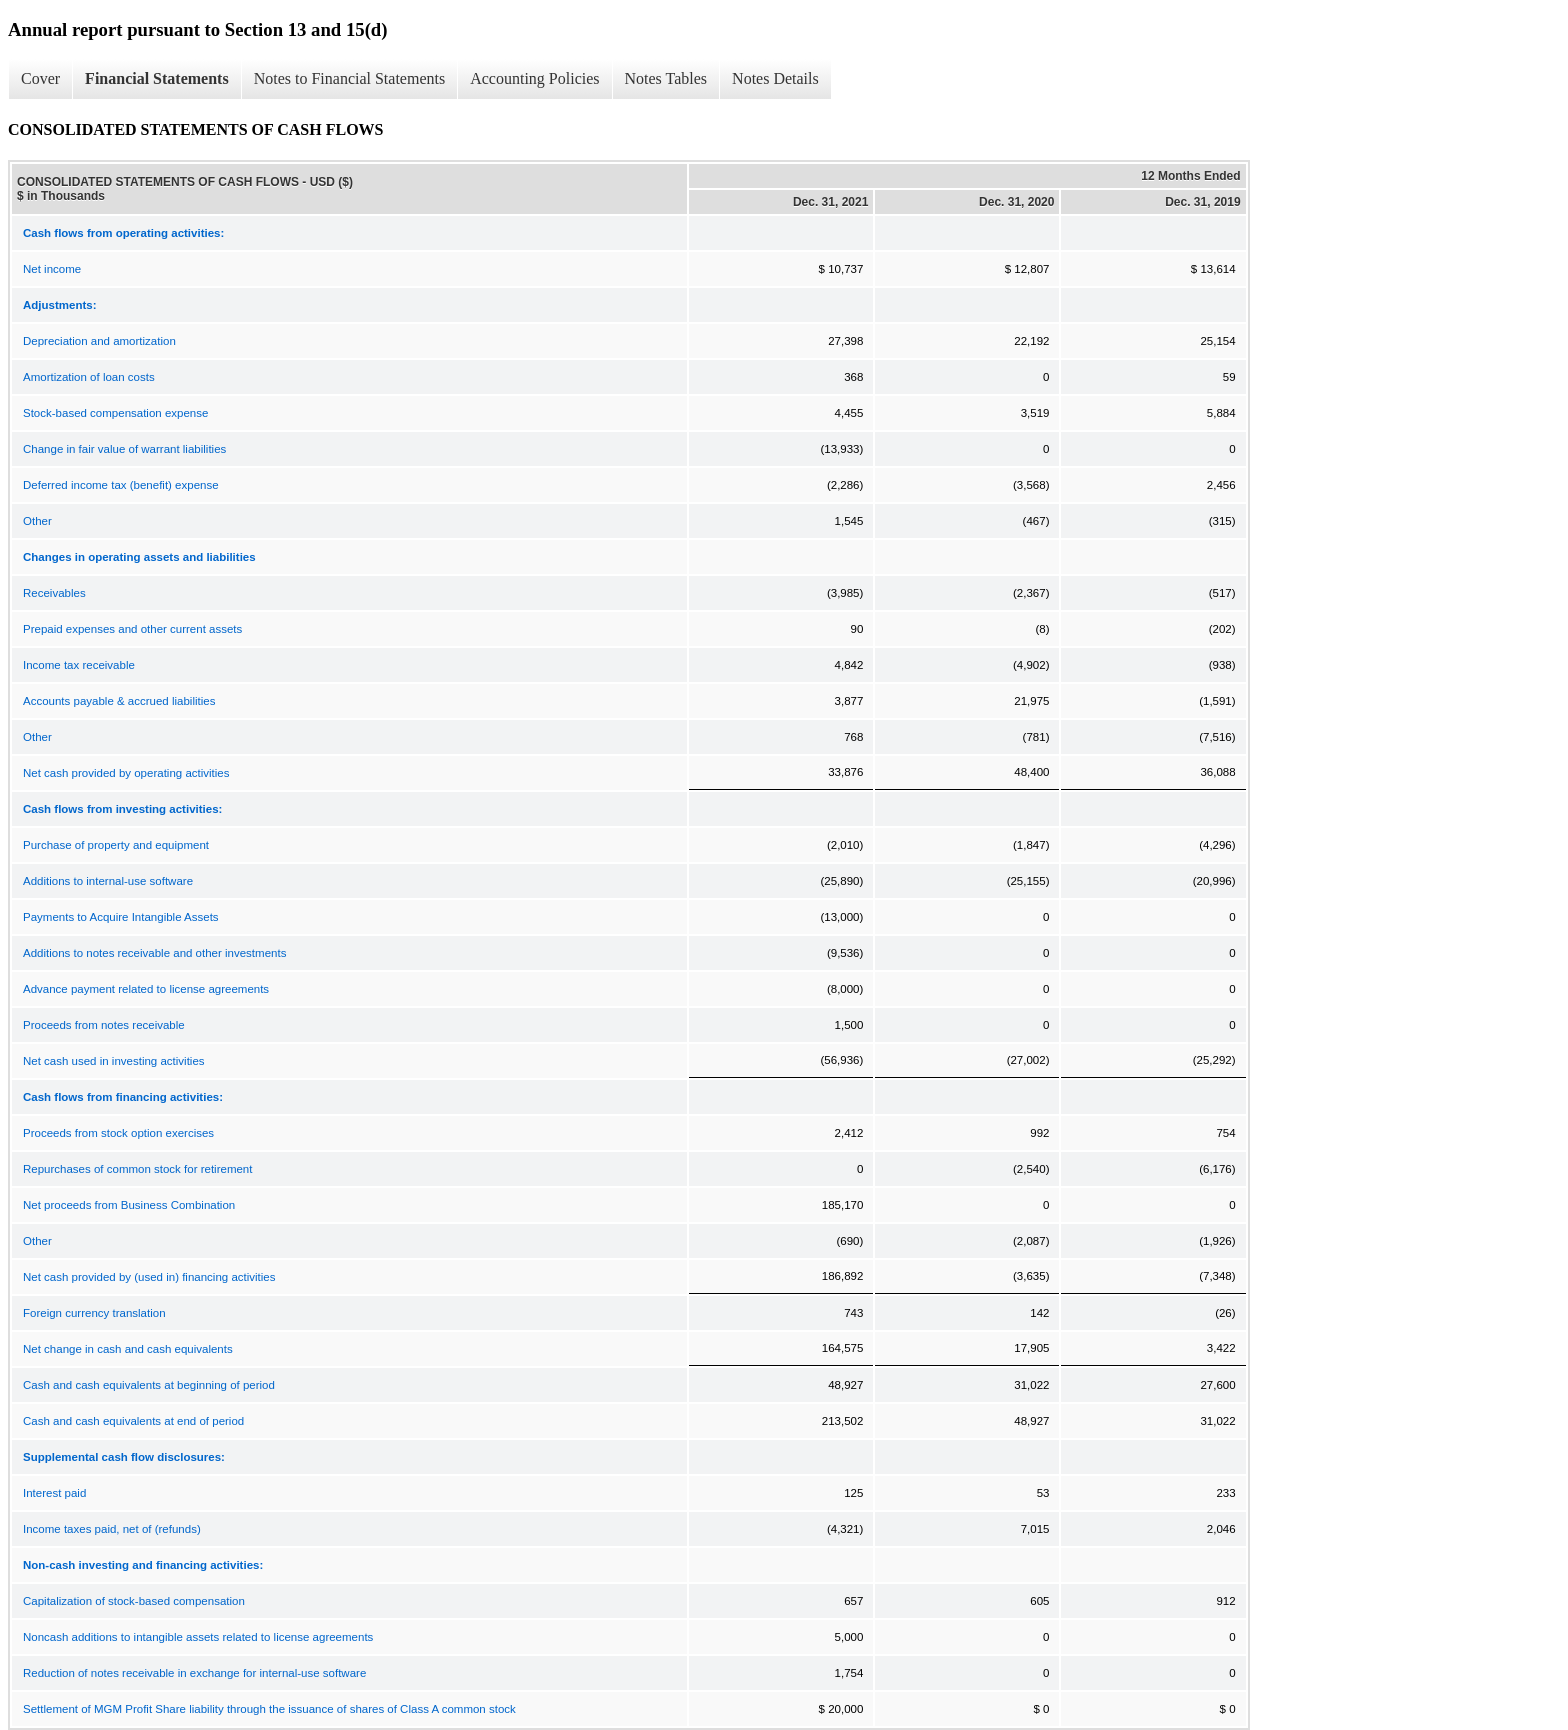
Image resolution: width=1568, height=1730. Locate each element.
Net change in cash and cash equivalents (128, 1349)
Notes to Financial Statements (350, 78)
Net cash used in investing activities (114, 1061)
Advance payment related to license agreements (146, 989)
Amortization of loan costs (89, 377)
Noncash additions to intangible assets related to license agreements (198, 1637)
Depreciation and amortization (99, 341)
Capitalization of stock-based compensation (134, 1601)
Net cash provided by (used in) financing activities (149, 1277)
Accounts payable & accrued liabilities (119, 701)
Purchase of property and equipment (116, 845)
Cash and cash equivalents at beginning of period (149, 1385)
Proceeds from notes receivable (104, 1025)
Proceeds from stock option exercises (118, 1133)
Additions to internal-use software (108, 881)
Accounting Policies (534, 78)
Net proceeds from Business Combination (129, 1205)
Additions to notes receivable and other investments (154, 953)
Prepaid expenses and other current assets (132, 629)
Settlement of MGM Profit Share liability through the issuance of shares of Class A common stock (269, 1709)
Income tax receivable (79, 665)
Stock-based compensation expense (115, 413)
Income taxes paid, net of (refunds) (112, 1529)
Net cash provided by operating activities (126, 773)
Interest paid (54, 1493)
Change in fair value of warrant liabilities (124, 449)
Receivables (54, 593)
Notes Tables (666, 78)
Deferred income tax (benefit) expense (121, 485)
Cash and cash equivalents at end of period (133, 1421)
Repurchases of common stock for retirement (137, 1169)
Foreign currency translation (94, 1313)
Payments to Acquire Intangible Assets (121, 917)
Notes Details (775, 78)
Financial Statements (157, 78)
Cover (40, 78)
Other (37, 521)
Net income (52, 269)
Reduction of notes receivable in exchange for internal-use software (194, 1673)
